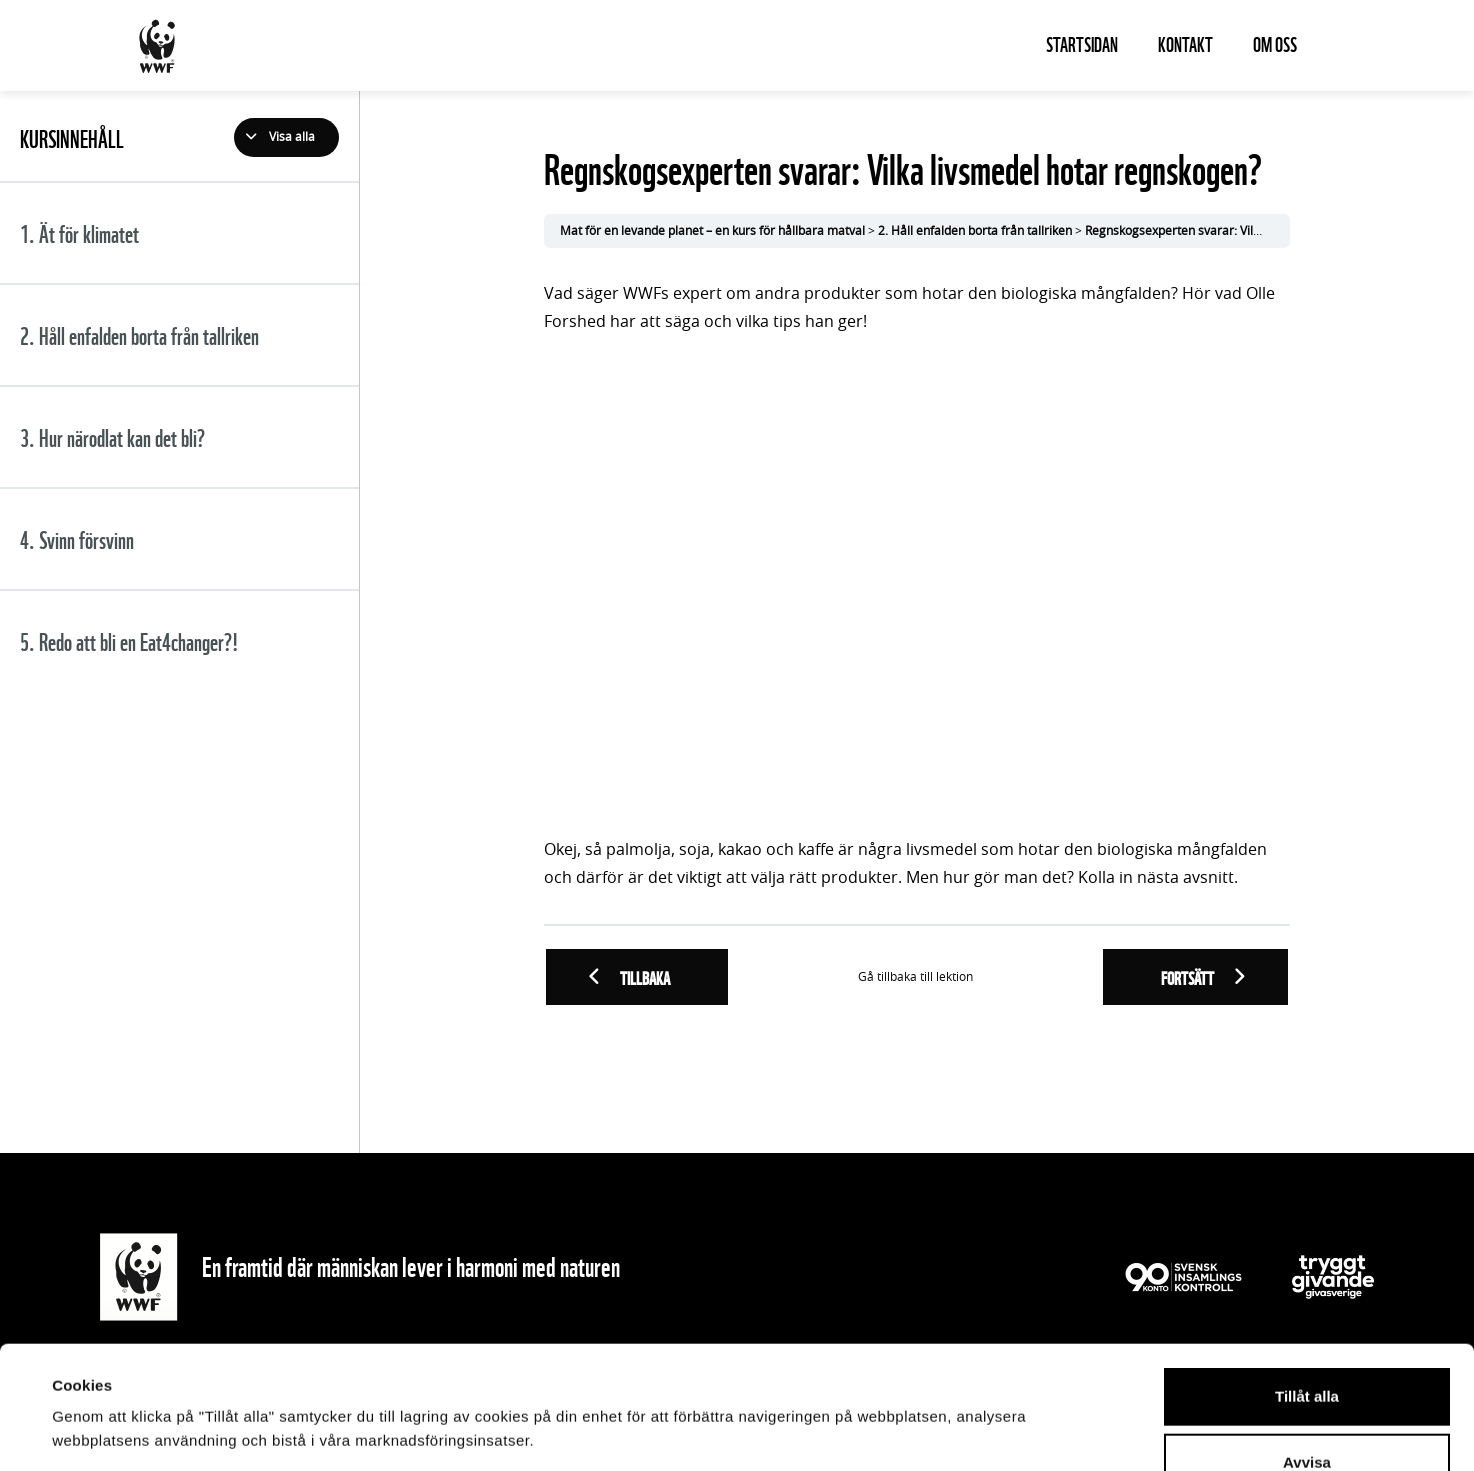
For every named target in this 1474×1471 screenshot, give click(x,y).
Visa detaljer (876, 1431)
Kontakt (1185, 43)
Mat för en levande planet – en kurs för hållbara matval (712, 231)
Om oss (1275, 43)
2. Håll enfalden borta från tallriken (975, 231)
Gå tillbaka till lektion (915, 977)
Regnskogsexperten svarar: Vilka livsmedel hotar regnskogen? (1257, 231)
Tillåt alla (1307, 1273)
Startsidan (1082, 43)
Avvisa (1307, 1339)
